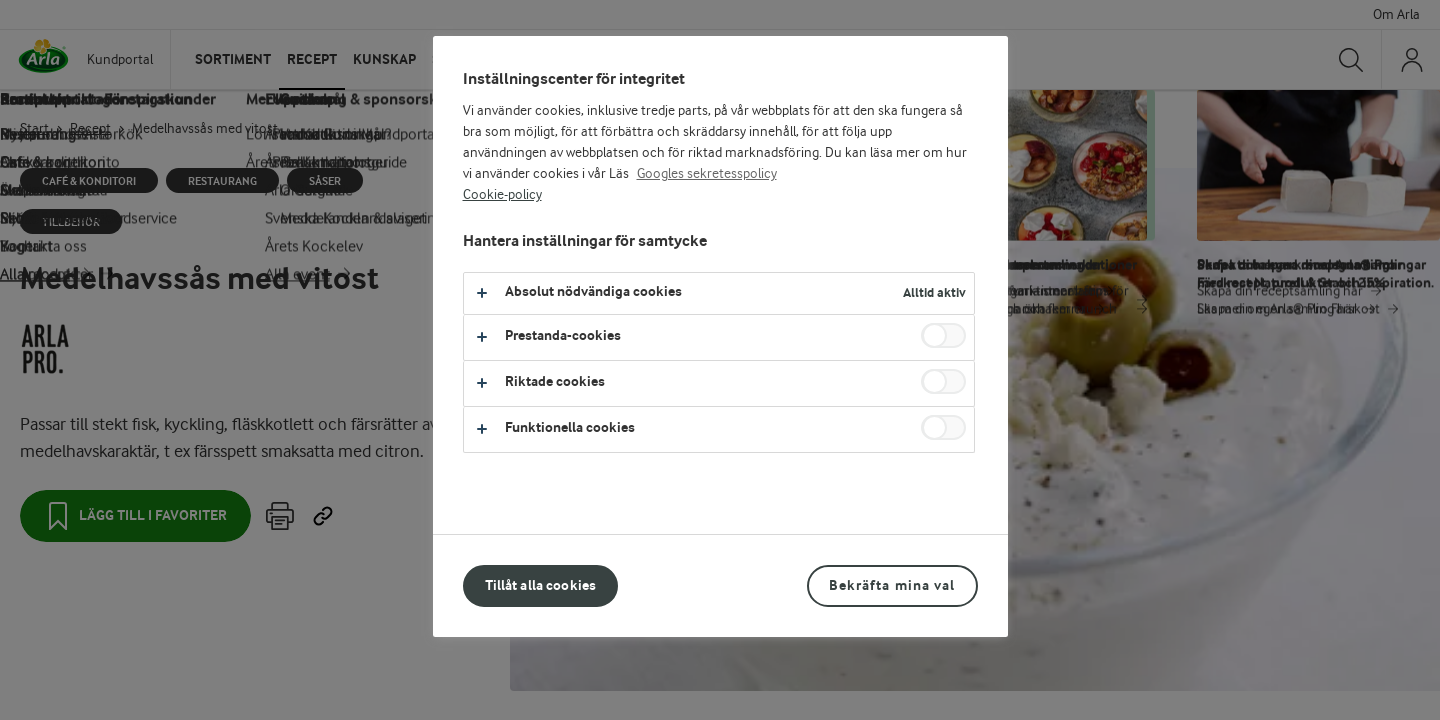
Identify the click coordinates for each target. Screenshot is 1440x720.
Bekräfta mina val (892, 585)
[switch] (943, 335)
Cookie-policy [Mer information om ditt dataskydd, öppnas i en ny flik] (502, 195)
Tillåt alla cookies (541, 585)
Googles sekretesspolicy (707, 174)
